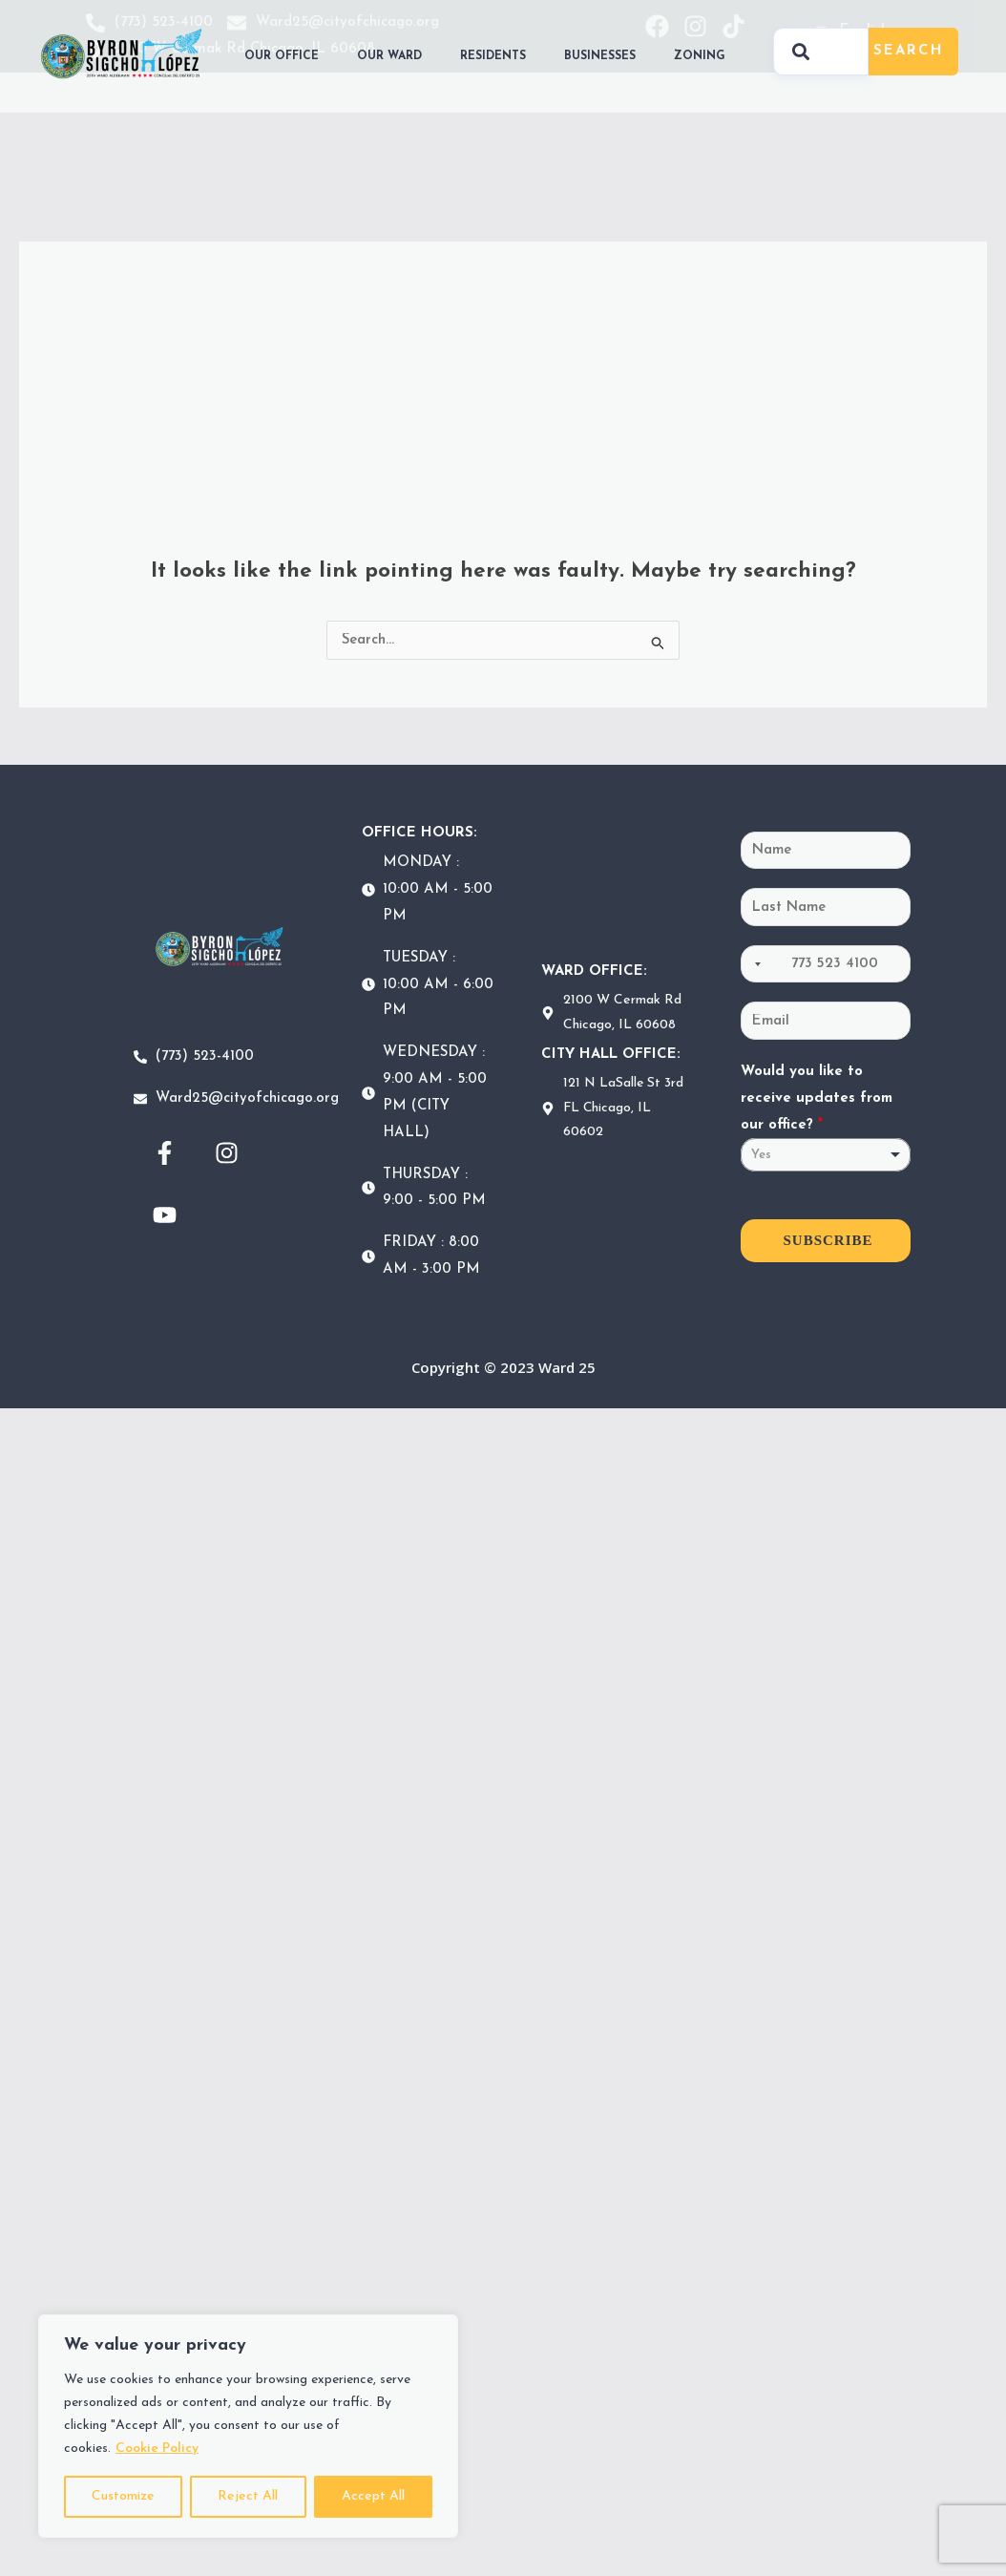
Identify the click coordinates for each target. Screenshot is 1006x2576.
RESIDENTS (493, 56)
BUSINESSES (600, 56)
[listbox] (826, 1155)
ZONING (699, 56)
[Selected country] (754, 964)
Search (908, 51)
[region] (248, 2426)
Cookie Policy (157, 2448)
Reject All (248, 2496)
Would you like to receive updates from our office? (816, 1098)
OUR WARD (389, 56)
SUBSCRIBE (828, 1240)
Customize (123, 2496)
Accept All (373, 2496)
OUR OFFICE (281, 56)
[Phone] (826, 964)
